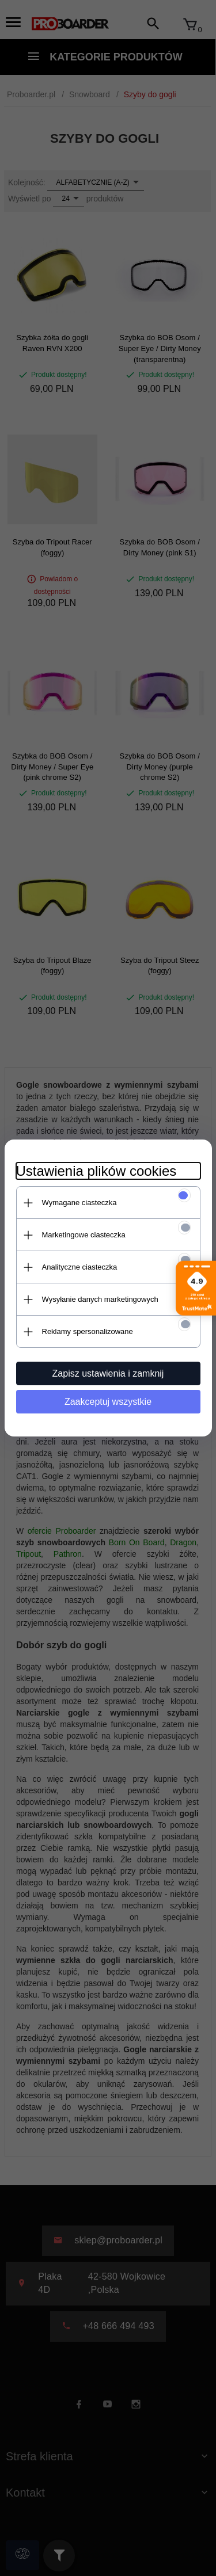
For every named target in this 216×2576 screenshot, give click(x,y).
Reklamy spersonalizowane (87, 1331)
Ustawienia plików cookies (96, 1171)
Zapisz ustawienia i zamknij (108, 1373)
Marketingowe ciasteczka (84, 1234)
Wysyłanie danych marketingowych (100, 1299)
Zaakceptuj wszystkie (108, 1402)
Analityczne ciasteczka (80, 1267)
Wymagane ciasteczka (79, 1202)
